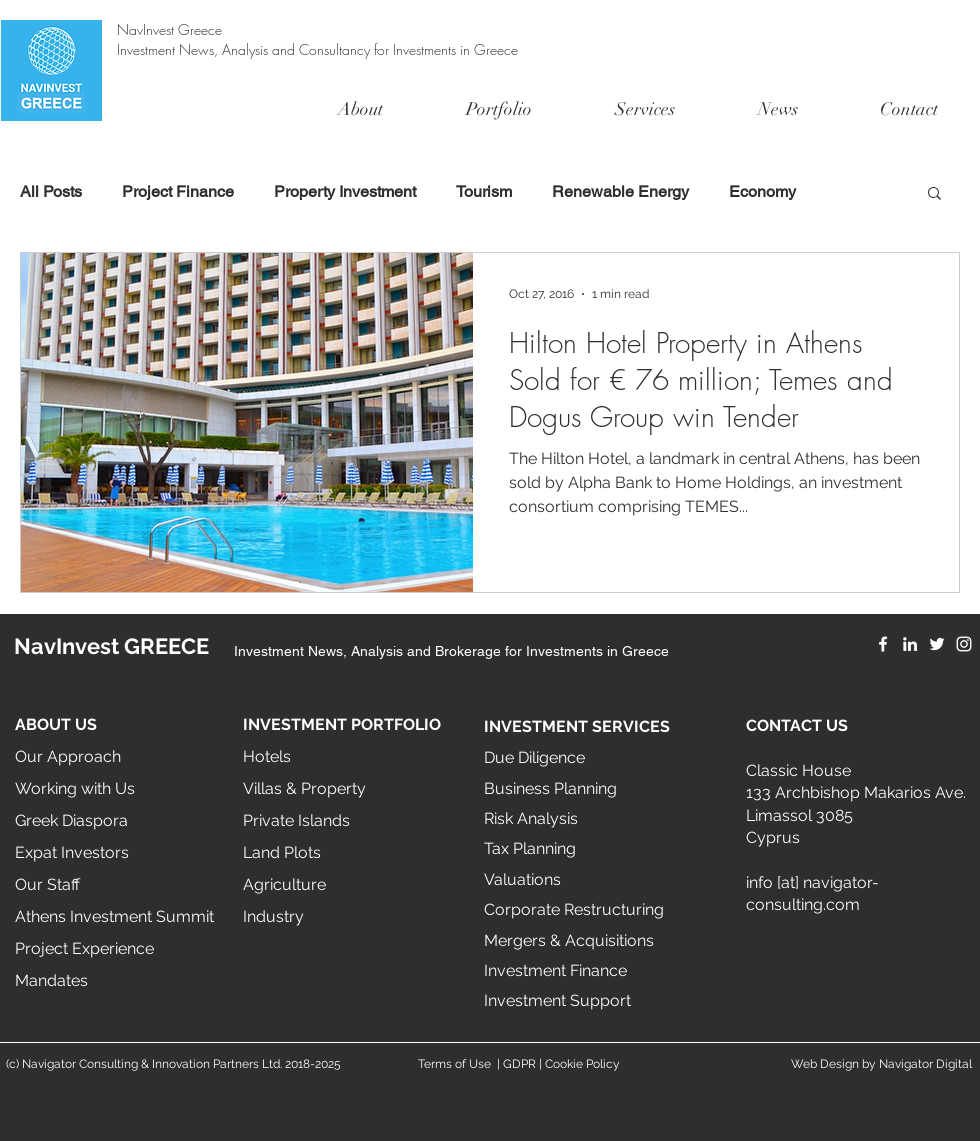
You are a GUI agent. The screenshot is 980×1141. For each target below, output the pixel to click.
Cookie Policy (582, 1064)
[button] (934, 194)
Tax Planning (530, 848)
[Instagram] (964, 644)
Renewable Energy (620, 191)
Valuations (522, 879)
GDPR (519, 1064)
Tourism (484, 191)
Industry (273, 916)
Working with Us (75, 788)
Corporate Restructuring (574, 909)
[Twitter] (937, 644)
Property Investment (345, 191)
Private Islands (296, 820)
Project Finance (178, 191)
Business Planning (550, 788)
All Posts (51, 191)
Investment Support (557, 1000)
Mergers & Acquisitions (569, 940)
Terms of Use (454, 1064)
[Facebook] (883, 644)
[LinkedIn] (910, 644)
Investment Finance (555, 970)
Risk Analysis (531, 818)
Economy (762, 191)
